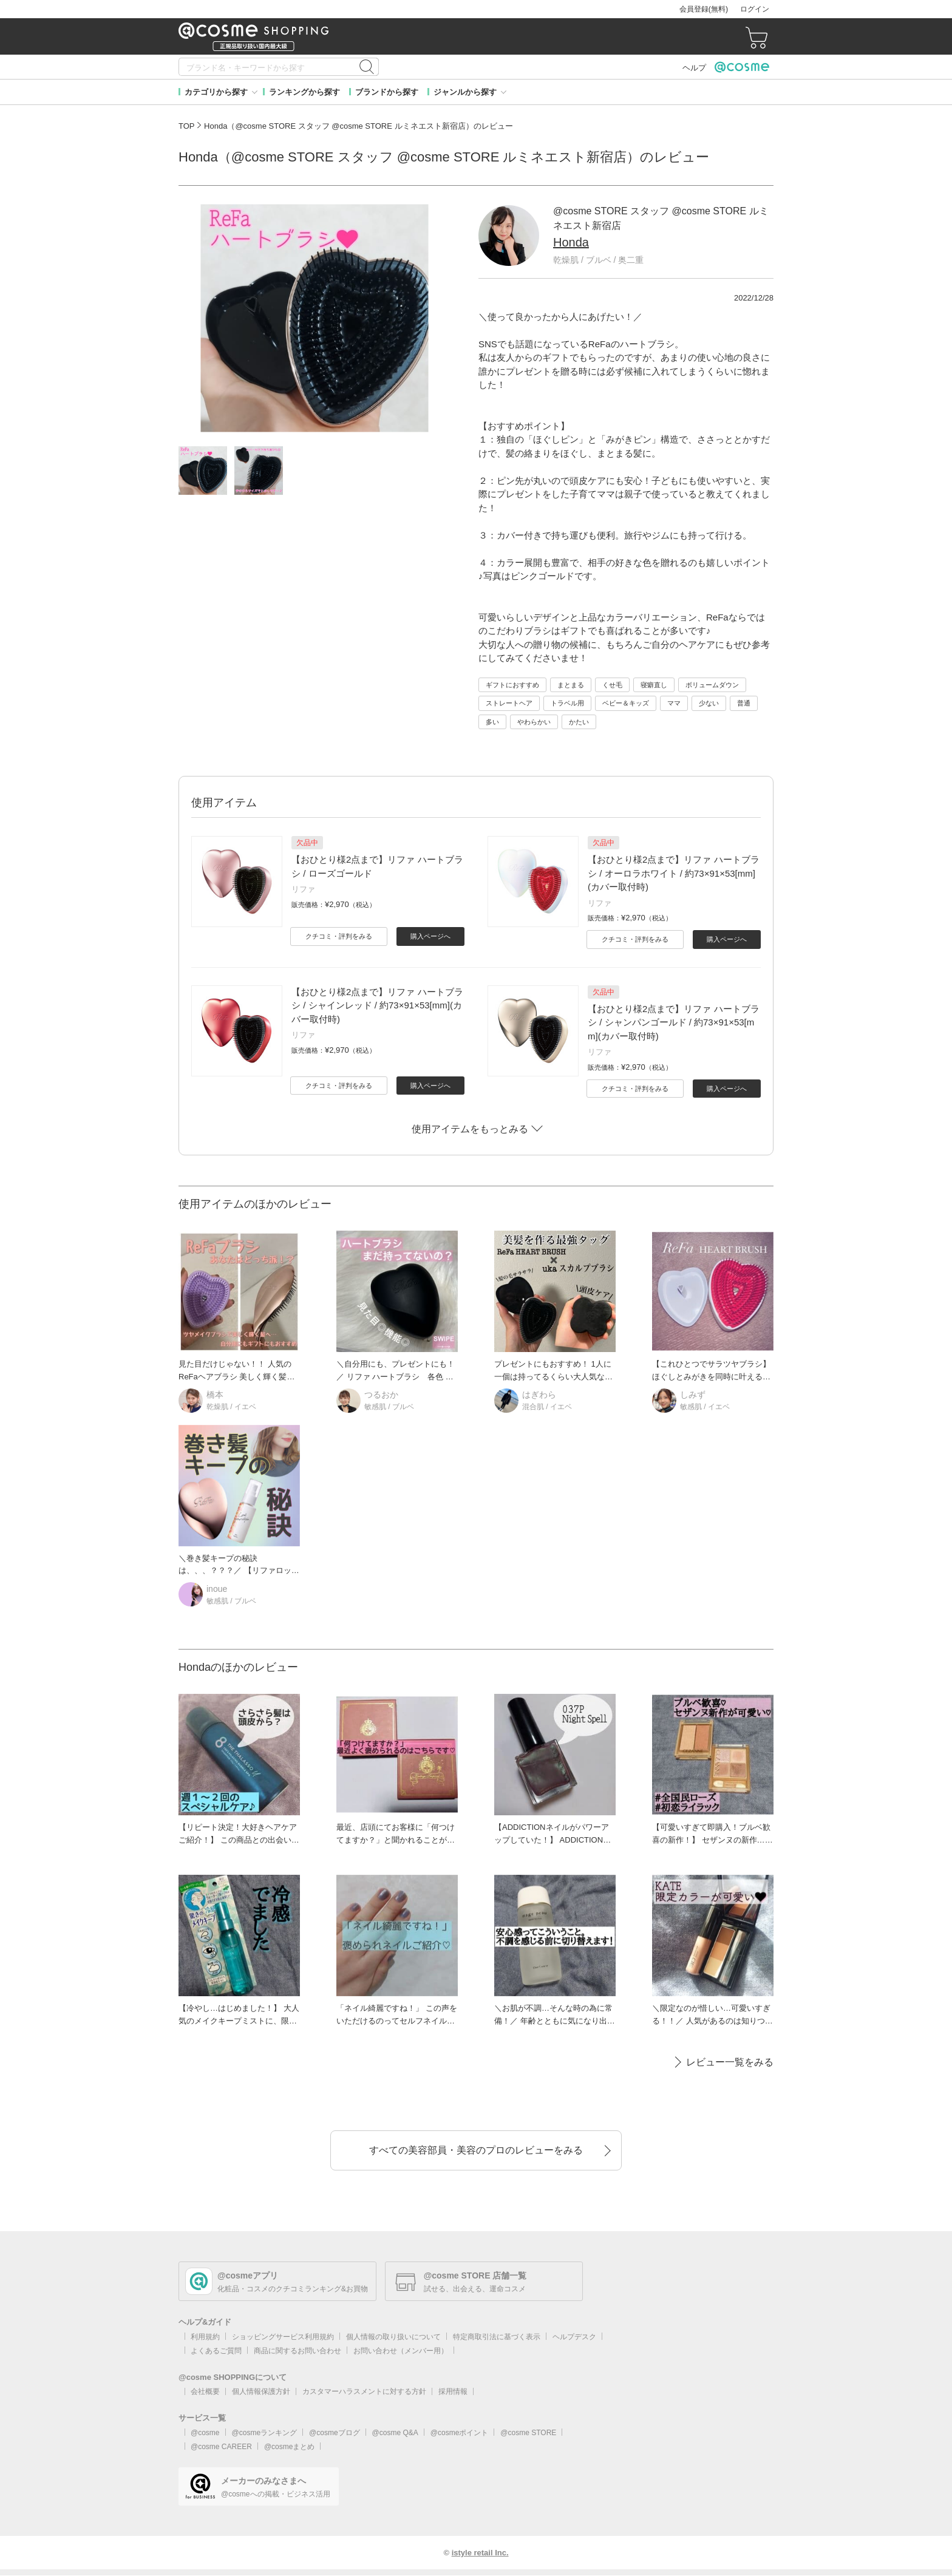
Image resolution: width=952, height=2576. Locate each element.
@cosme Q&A (395, 2432)
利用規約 (205, 2337)
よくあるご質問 (216, 2351)
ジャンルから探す (465, 92)
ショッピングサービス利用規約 (283, 2337)
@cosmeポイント (459, 2432)
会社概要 (205, 2391)
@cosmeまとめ (289, 2446)
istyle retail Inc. (480, 2552)
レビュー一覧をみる (729, 2062)
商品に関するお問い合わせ (297, 2351)
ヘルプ (694, 67)
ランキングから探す (304, 92)
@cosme (205, 2432)
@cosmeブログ (334, 2432)
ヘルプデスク (574, 2337)
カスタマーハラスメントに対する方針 (364, 2391)
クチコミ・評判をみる (338, 936)
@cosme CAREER (221, 2446)
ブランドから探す (386, 92)
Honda (571, 242)
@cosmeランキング (265, 2432)
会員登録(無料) (703, 9)
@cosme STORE (528, 2432)
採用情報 (452, 2391)
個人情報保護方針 (261, 2391)
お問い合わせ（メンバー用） (400, 2351)
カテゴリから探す (216, 92)
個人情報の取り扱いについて (393, 2337)
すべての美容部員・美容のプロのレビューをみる (476, 2150)
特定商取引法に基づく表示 (496, 2337)
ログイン (754, 9)
